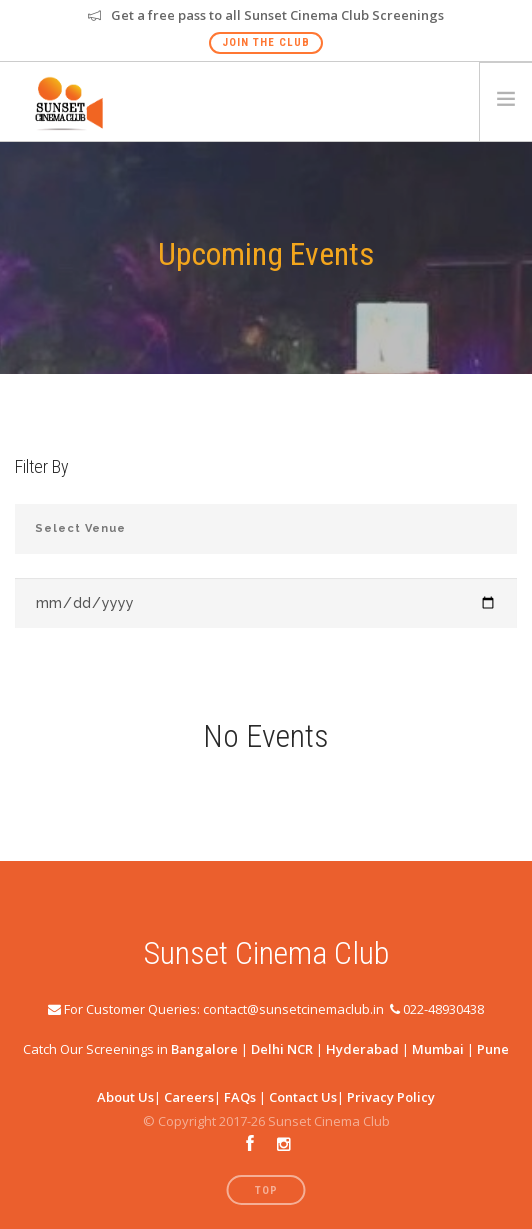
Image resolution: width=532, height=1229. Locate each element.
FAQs (240, 1097)
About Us (125, 1097)
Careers (189, 1097)
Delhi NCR (282, 1049)
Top (266, 1190)
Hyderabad (362, 1049)
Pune (493, 1049)
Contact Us (303, 1097)
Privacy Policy (391, 1097)
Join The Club (266, 42)
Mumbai (438, 1049)
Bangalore (204, 1049)
